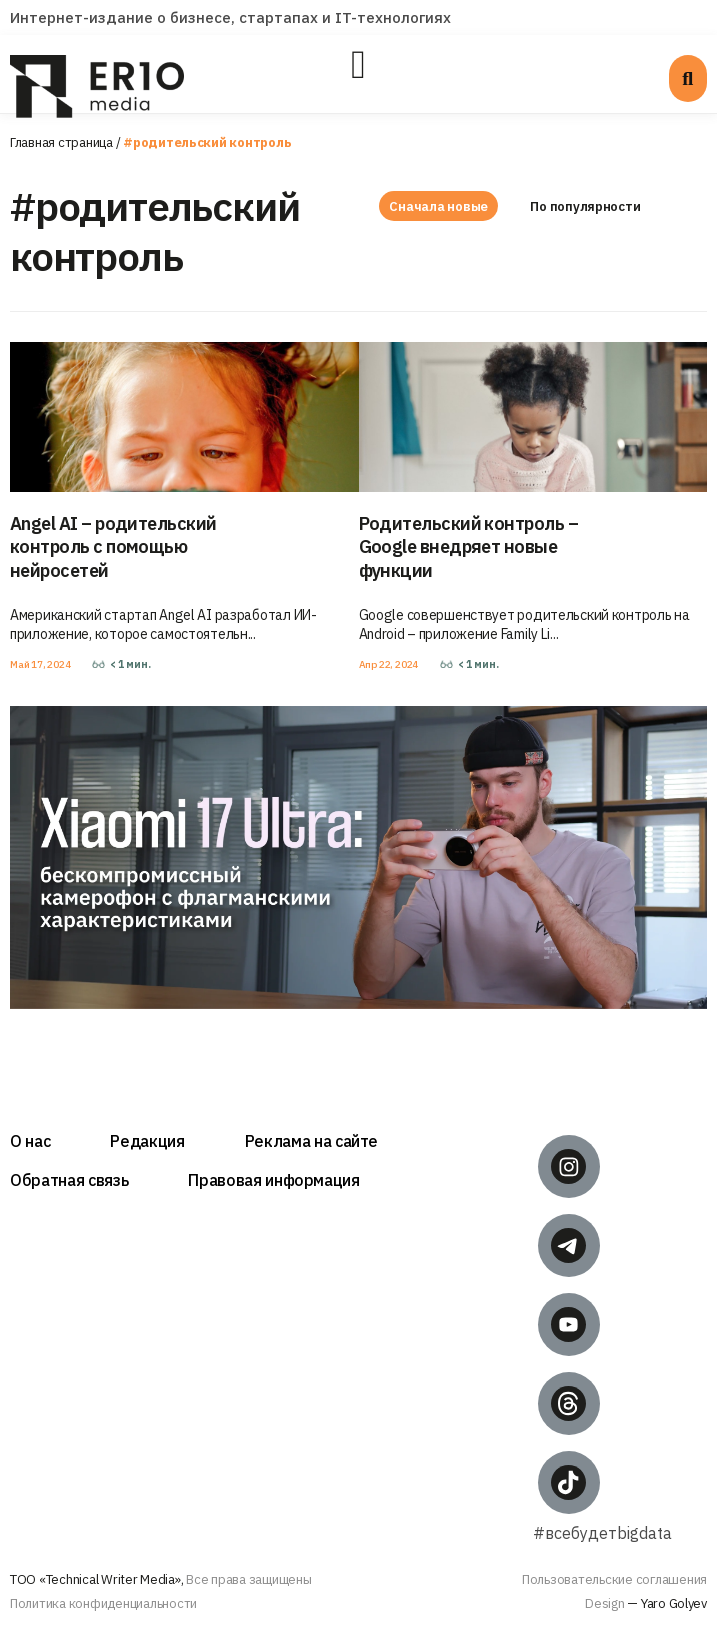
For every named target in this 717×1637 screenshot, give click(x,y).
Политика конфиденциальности (103, 1603)
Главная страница (61, 142)
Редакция (147, 1141)
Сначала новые (438, 206)
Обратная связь (69, 1180)
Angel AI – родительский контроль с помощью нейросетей (113, 547)
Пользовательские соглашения (614, 1579)
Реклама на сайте (312, 1141)
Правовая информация (274, 1180)
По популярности (587, 206)
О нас (30, 1141)
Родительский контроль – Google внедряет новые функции (469, 547)
